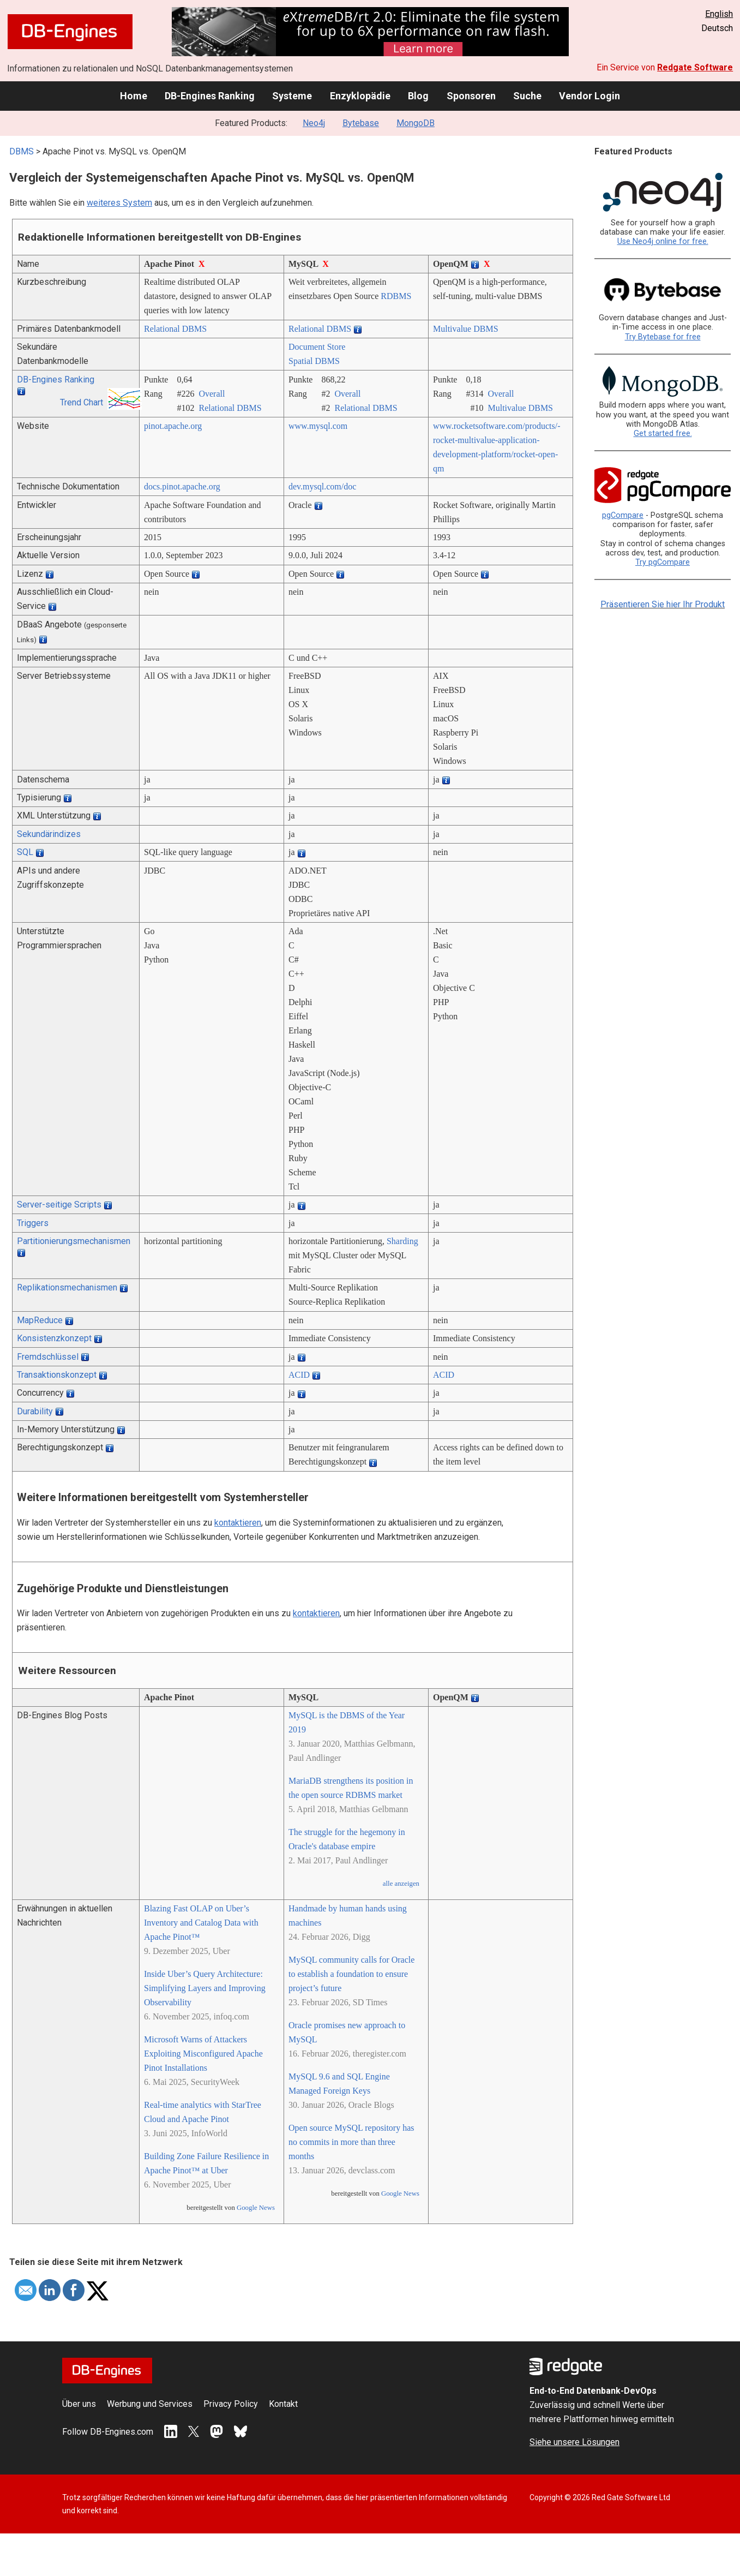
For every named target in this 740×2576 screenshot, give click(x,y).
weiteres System (119, 203)
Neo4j (314, 123)
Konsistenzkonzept (54, 1338)
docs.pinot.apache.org (182, 486)
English (719, 14)
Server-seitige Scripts (59, 1204)
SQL (25, 852)
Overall (211, 393)
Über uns (79, 2404)
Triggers (33, 1223)
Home (133, 95)
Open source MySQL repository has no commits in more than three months (351, 2142)
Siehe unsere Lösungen (574, 2442)
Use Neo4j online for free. (662, 241)
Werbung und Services (149, 2404)
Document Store (316, 346)
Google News (256, 2208)
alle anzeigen (401, 1883)
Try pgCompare (662, 562)
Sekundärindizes (49, 834)
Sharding (402, 1241)
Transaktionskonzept (57, 1375)
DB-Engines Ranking (210, 95)
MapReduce (40, 1320)
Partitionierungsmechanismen (73, 1241)
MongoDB (415, 123)
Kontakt (283, 2404)
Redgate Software (695, 67)
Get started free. (663, 433)
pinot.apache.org (173, 426)
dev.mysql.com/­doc (322, 486)
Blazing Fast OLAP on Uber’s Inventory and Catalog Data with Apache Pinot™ (201, 1922)
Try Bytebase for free (663, 337)
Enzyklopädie (360, 95)
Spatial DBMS (314, 361)
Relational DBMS (175, 328)
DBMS (21, 151)
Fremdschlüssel (48, 1357)
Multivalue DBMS (465, 328)
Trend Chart (81, 402)
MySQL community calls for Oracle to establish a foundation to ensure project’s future (351, 1974)
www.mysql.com (317, 426)
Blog (418, 95)
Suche (527, 95)
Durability (35, 1411)
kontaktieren (237, 1522)
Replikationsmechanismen (67, 1287)
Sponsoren (471, 95)
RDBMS (396, 296)
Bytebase (360, 123)
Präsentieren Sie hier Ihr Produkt (662, 604)
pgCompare (622, 515)
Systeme (292, 95)
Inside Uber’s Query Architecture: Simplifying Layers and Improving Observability (205, 1988)
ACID (299, 1374)
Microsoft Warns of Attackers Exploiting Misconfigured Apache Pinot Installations (203, 2053)
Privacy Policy (230, 2404)
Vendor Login (589, 95)
